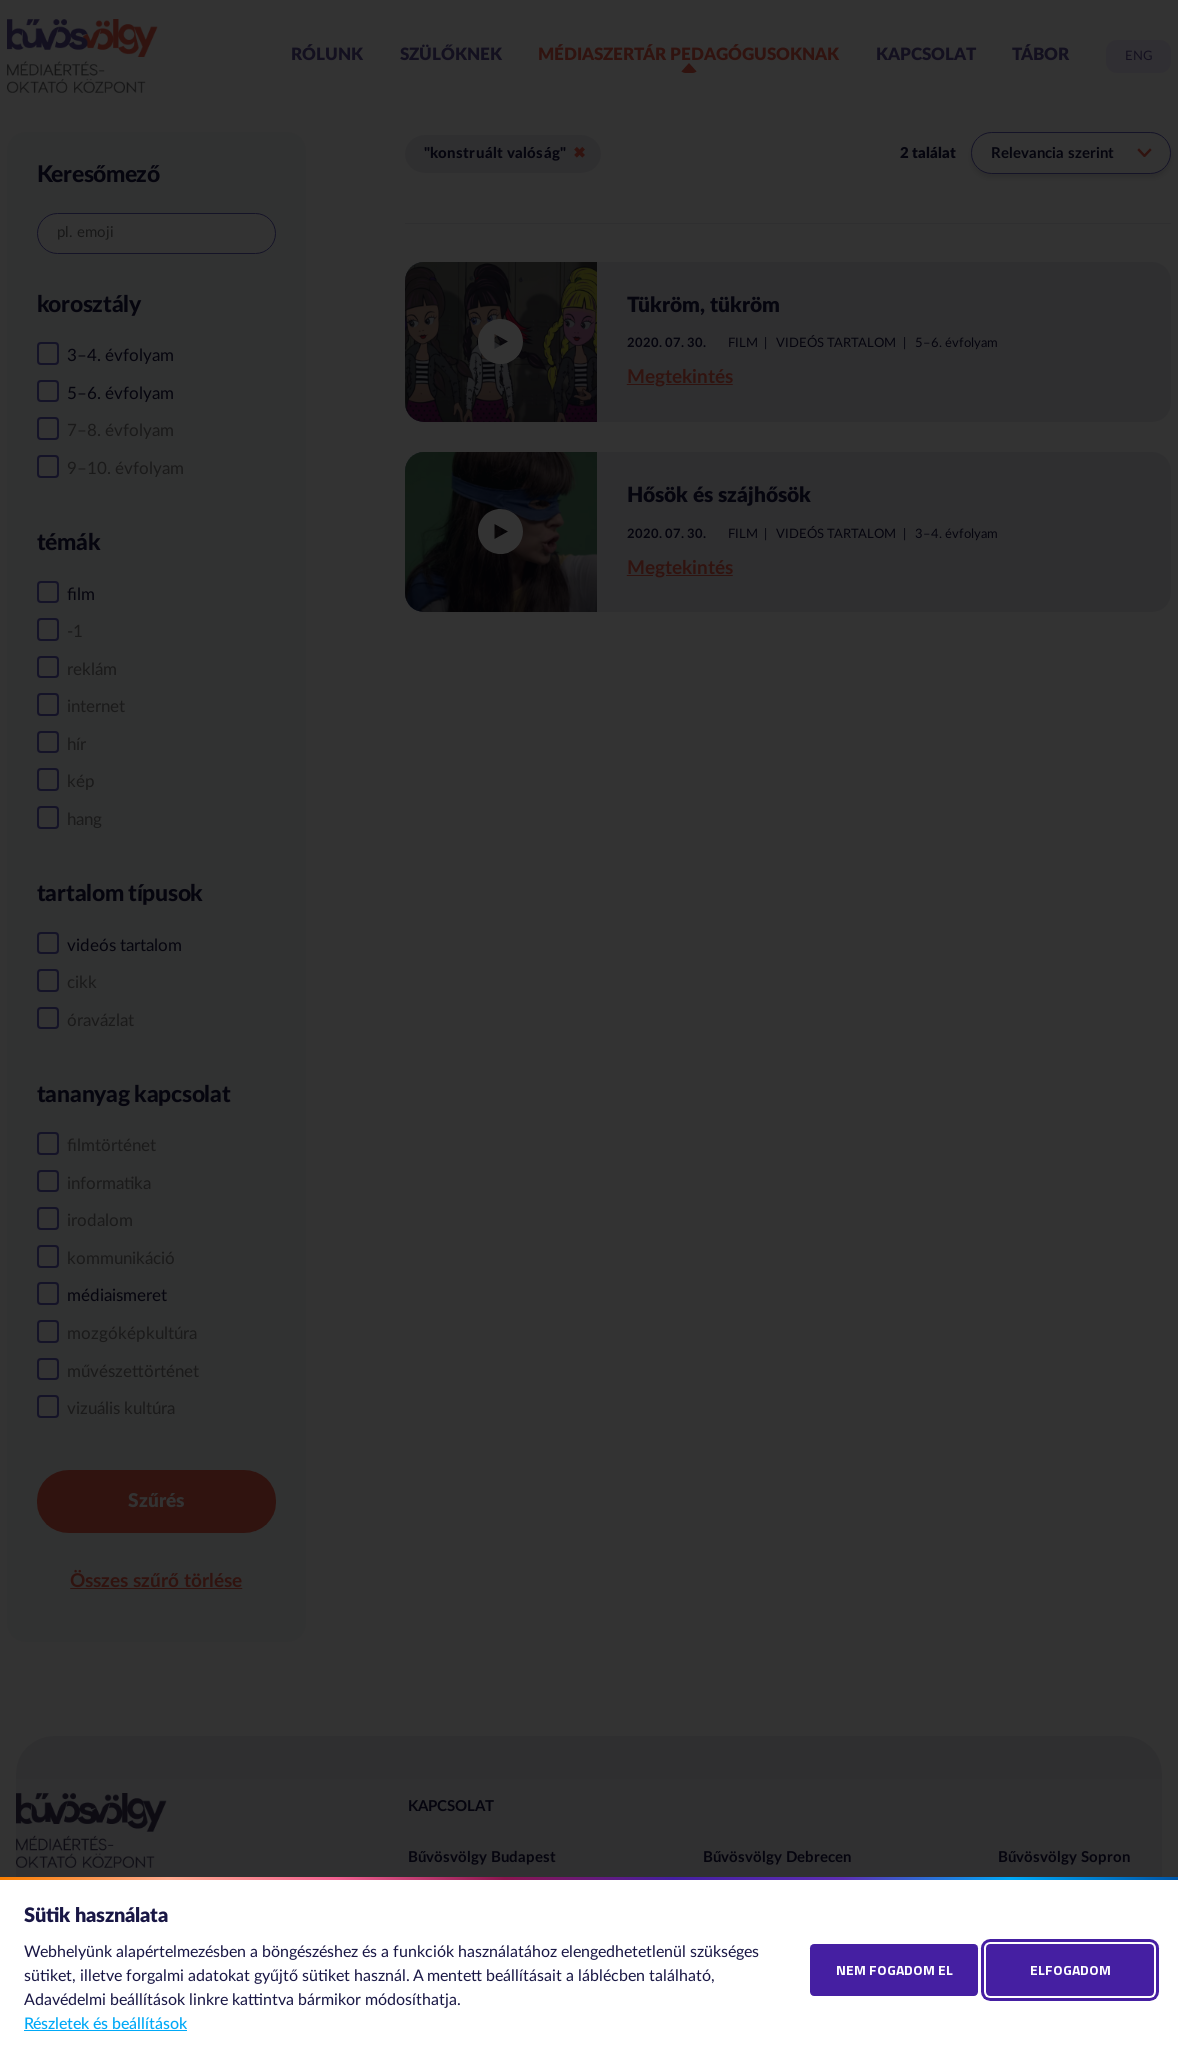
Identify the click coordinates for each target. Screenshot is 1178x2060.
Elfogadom (1070, 1969)
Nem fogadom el (894, 1969)
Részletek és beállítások (105, 2024)
